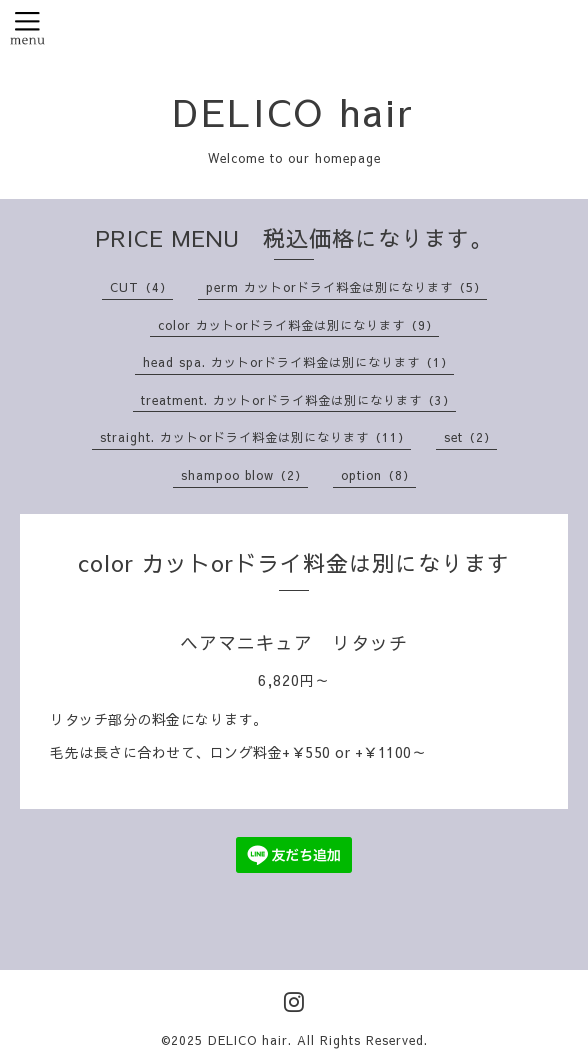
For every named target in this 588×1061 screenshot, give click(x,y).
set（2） (470, 437)
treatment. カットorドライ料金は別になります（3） (298, 400)
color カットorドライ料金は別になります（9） (298, 325)
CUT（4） (141, 287)
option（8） (378, 475)
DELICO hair (294, 111)
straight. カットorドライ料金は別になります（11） (255, 437)
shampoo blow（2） (244, 475)
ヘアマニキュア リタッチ (294, 642)
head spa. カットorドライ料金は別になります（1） (298, 362)
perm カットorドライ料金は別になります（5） (346, 287)
